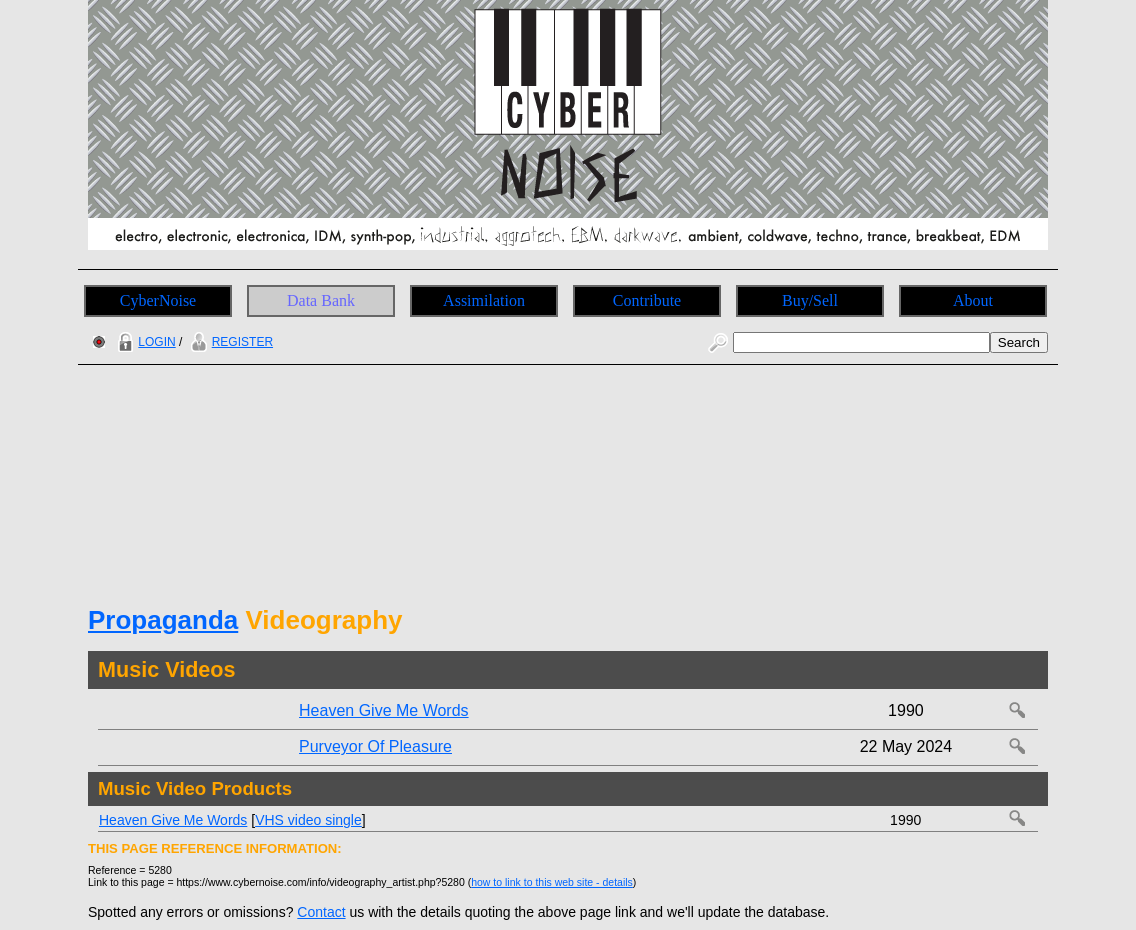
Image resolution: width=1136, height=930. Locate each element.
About (973, 300)
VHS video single (308, 820)
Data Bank (321, 300)
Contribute (647, 300)
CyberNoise (158, 300)
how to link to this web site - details (552, 882)
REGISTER (229, 342)
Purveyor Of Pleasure (375, 746)
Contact (321, 912)
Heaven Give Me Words (384, 710)
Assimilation (484, 300)
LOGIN (144, 342)
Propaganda (163, 620)
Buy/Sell (810, 300)
